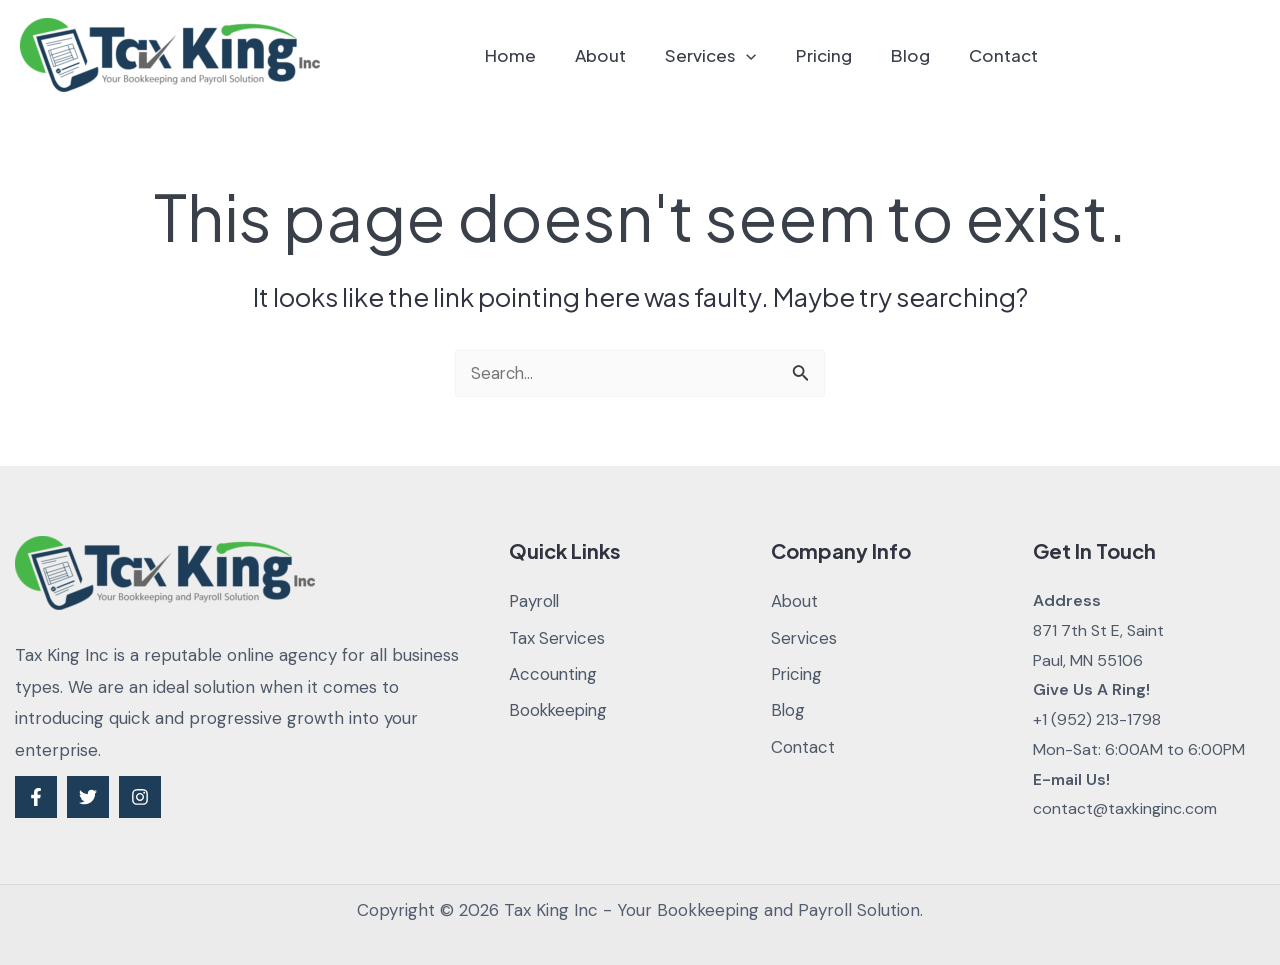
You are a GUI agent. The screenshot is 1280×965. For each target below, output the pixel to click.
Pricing (836, 55)
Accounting (554, 675)
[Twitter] (88, 797)
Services (728, 55)
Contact (1005, 55)
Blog (917, 55)
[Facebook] (36, 797)
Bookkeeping (560, 711)
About (623, 55)
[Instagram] (140, 797)
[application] (764, 55)
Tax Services (558, 638)
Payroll (536, 601)
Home (538, 55)
